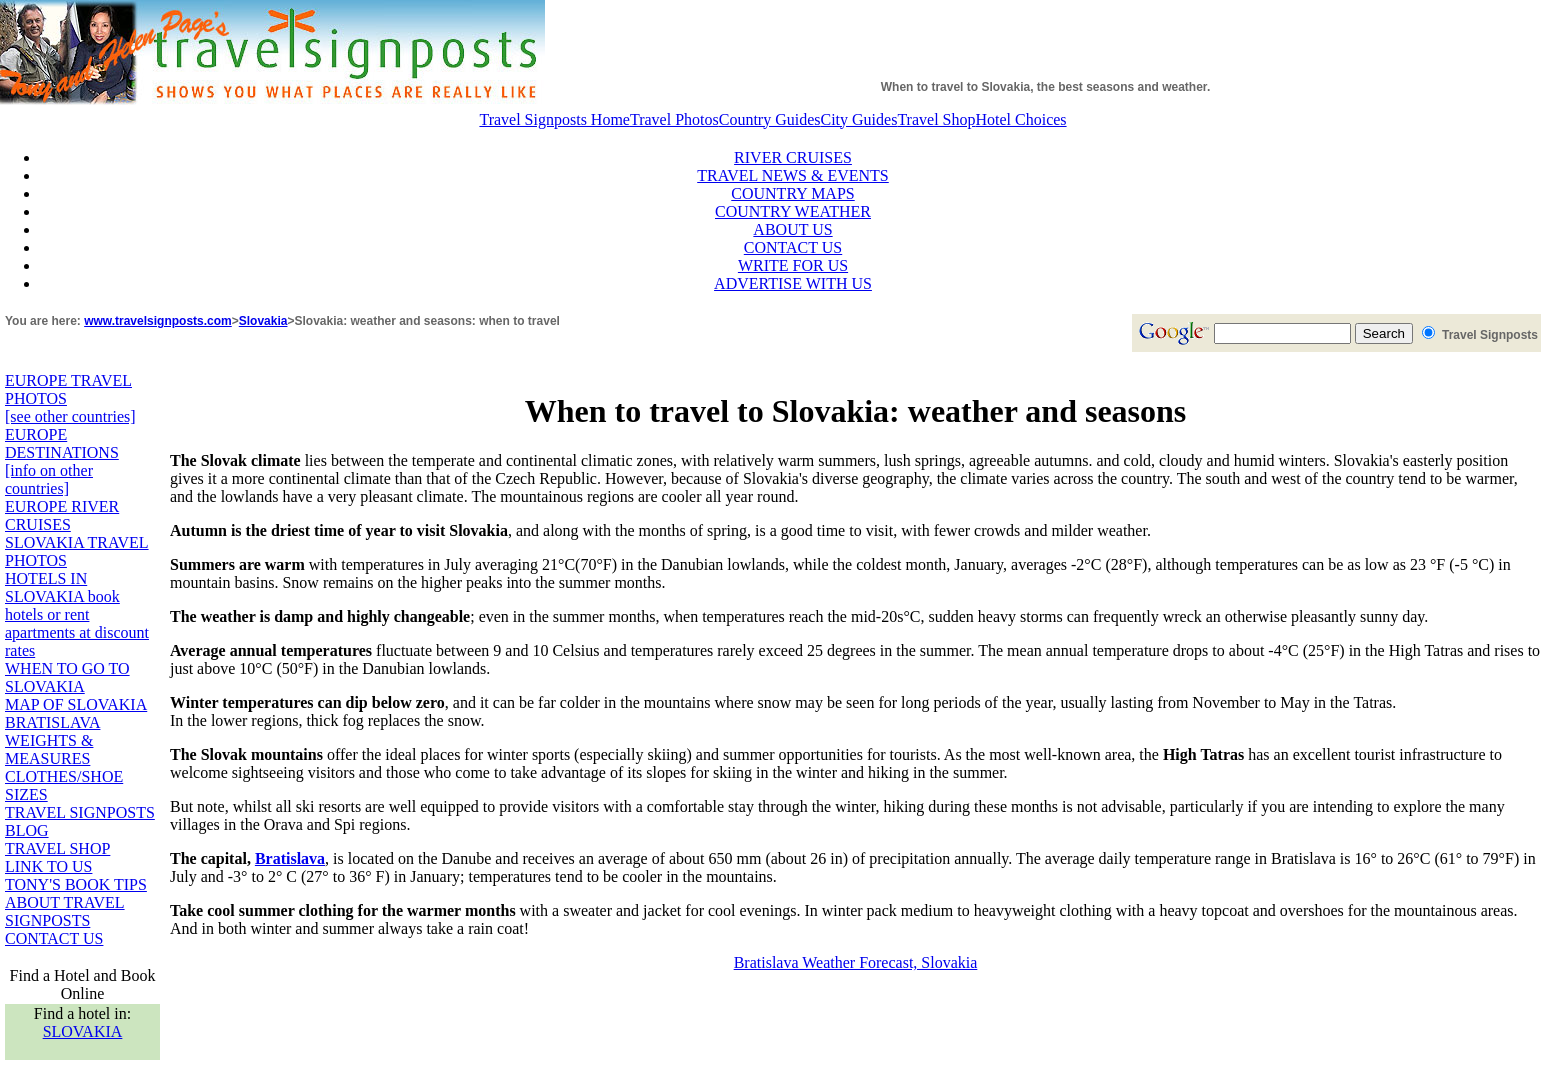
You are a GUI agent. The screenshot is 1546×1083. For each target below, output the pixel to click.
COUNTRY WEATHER (793, 211)
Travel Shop (936, 119)
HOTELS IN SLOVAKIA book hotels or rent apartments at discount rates (77, 614)
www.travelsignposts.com (158, 321)
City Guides (859, 119)
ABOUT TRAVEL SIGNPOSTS (65, 911)
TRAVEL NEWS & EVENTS (793, 175)
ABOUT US (792, 229)
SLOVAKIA (83, 1031)
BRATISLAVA (52, 722)
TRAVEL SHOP (57, 848)
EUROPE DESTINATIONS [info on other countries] (62, 461)
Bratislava (290, 858)
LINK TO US (48, 866)
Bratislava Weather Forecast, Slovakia (856, 962)
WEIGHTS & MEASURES (49, 749)
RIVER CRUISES (793, 157)
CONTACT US (793, 247)
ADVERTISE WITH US (793, 283)
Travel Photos (674, 119)
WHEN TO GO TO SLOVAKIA (67, 677)
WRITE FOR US (793, 265)
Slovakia (263, 321)
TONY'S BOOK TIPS (76, 884)
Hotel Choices (1020, 119)
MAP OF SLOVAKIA (76, 704)
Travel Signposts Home (554, 119)
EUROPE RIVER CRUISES (62, 515)
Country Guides (770, 119)
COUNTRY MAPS (792, 193)
